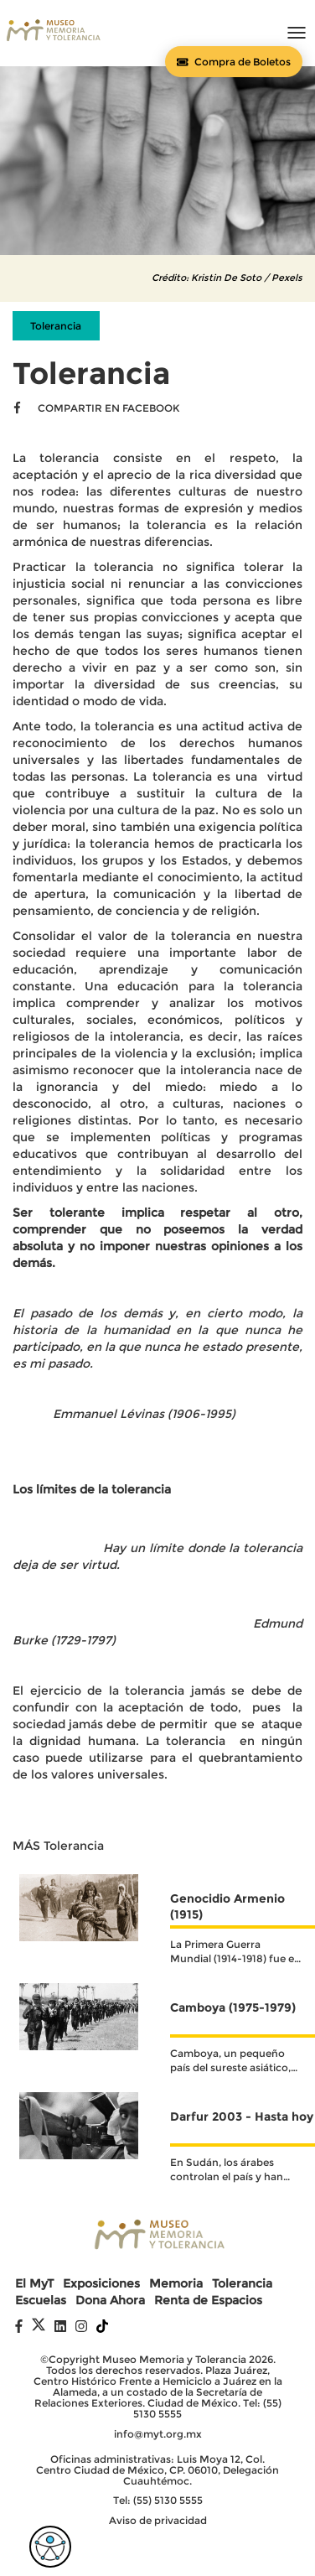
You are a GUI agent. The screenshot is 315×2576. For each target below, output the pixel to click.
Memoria (176, 2284)
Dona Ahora (110, 2301)
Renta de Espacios (208, 2301)
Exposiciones (101, 2284)
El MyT (34, 2284)
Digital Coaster (185, 2545)
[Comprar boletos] (234, 61)
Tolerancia (242, 2284)
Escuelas (40, 2301)
